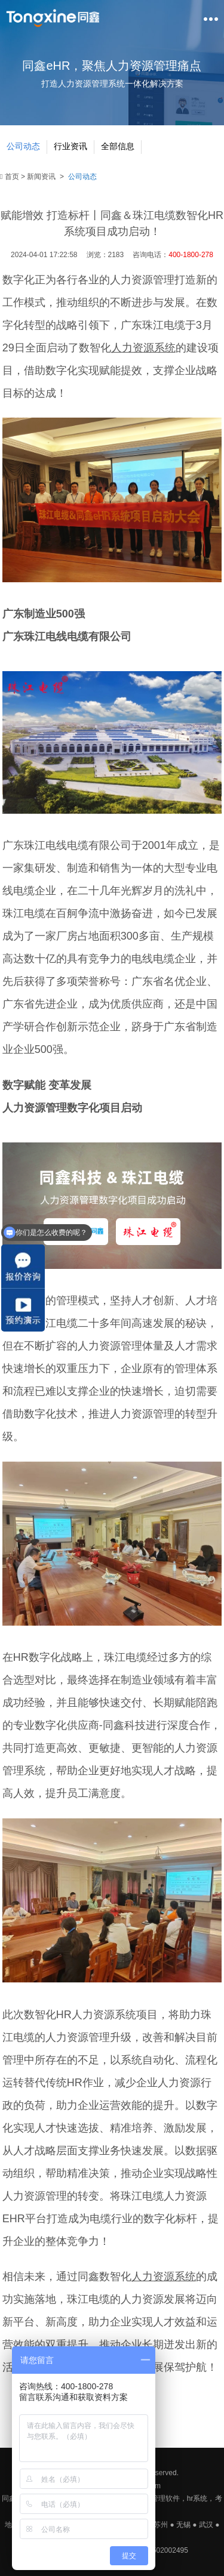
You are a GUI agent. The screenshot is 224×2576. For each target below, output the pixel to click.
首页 (10, 176)
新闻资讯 (41, 176)
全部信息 (117, 146)
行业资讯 (70, 146)
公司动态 (23, 146)
